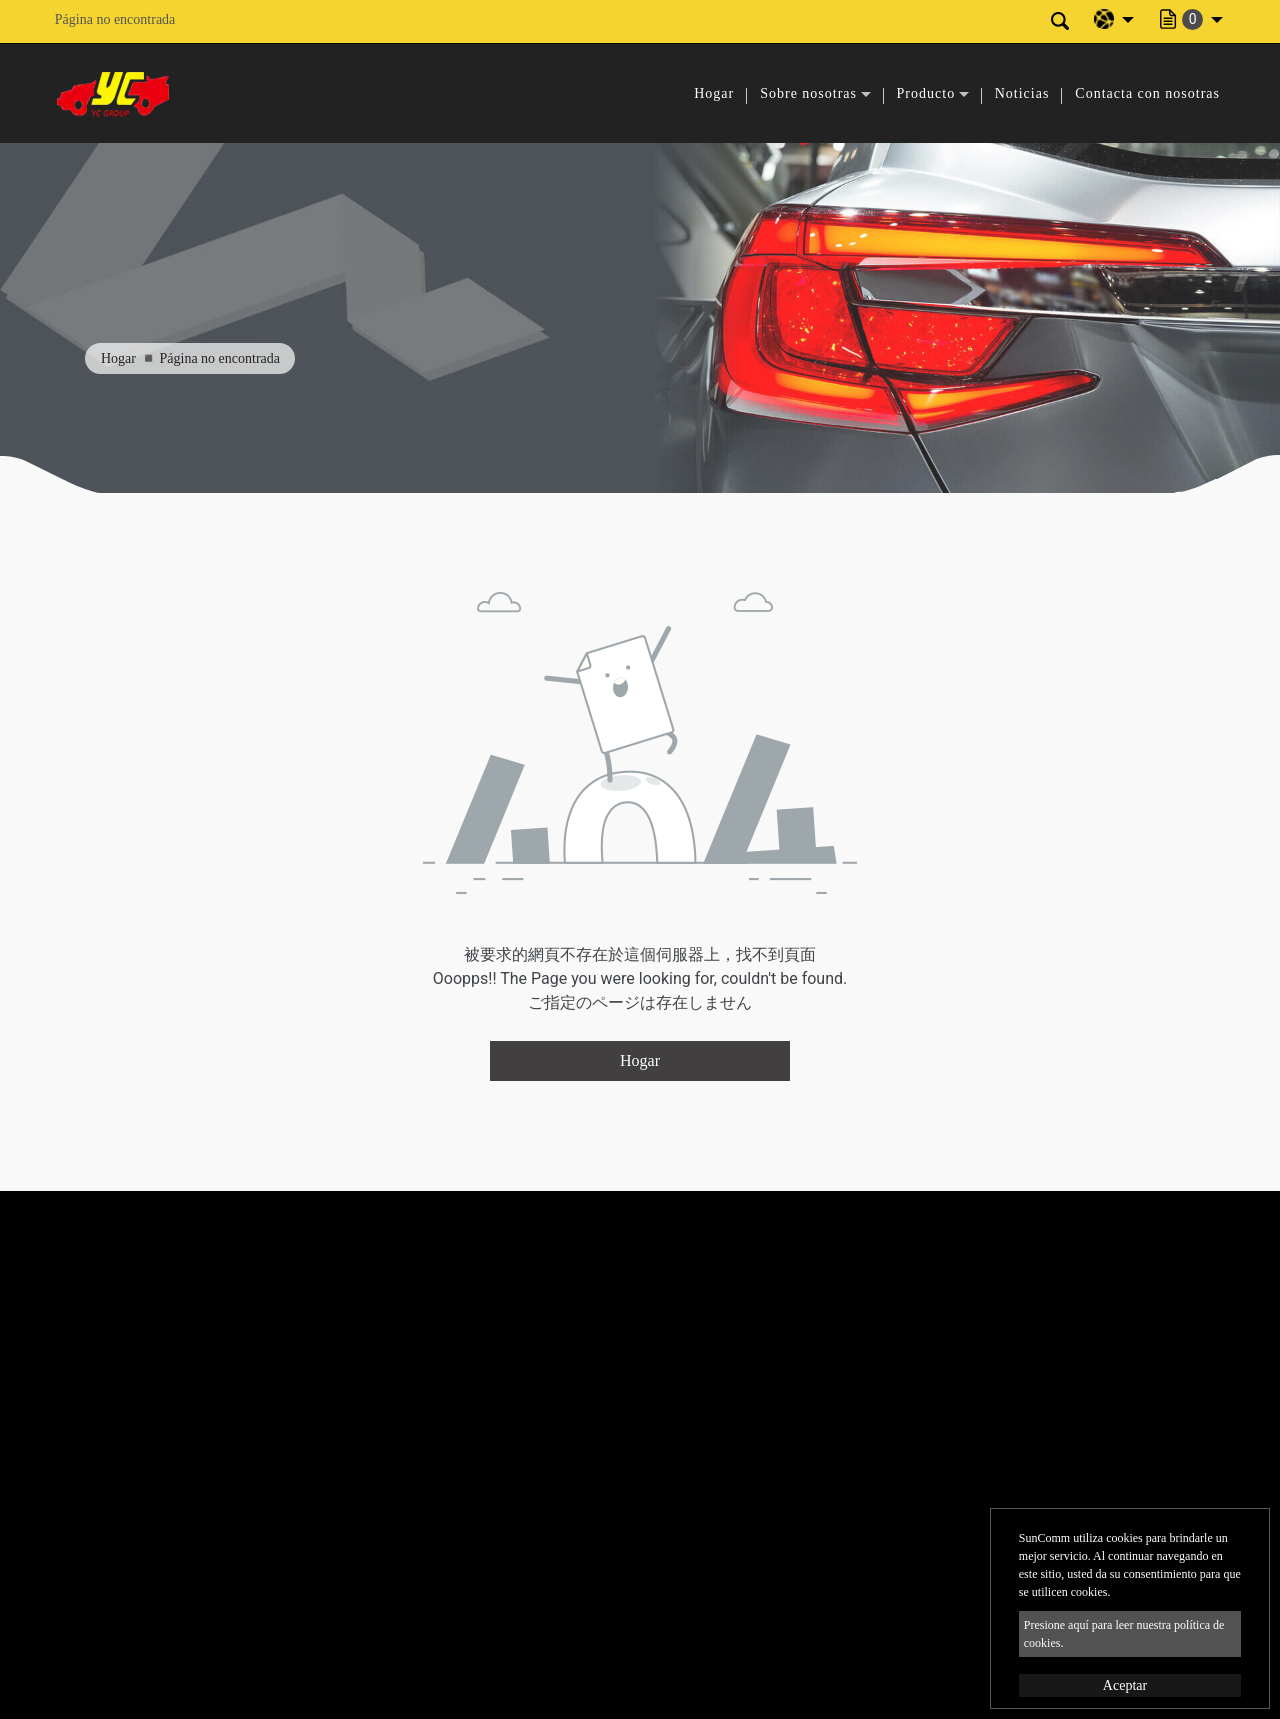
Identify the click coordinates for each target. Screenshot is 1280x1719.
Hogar (714, 93)
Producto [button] (926, 93)
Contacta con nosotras (1147, 93)
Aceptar (1125, 1685)
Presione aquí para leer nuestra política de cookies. (1124, 1634)
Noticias (1022, 93)
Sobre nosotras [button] (808, 93)
